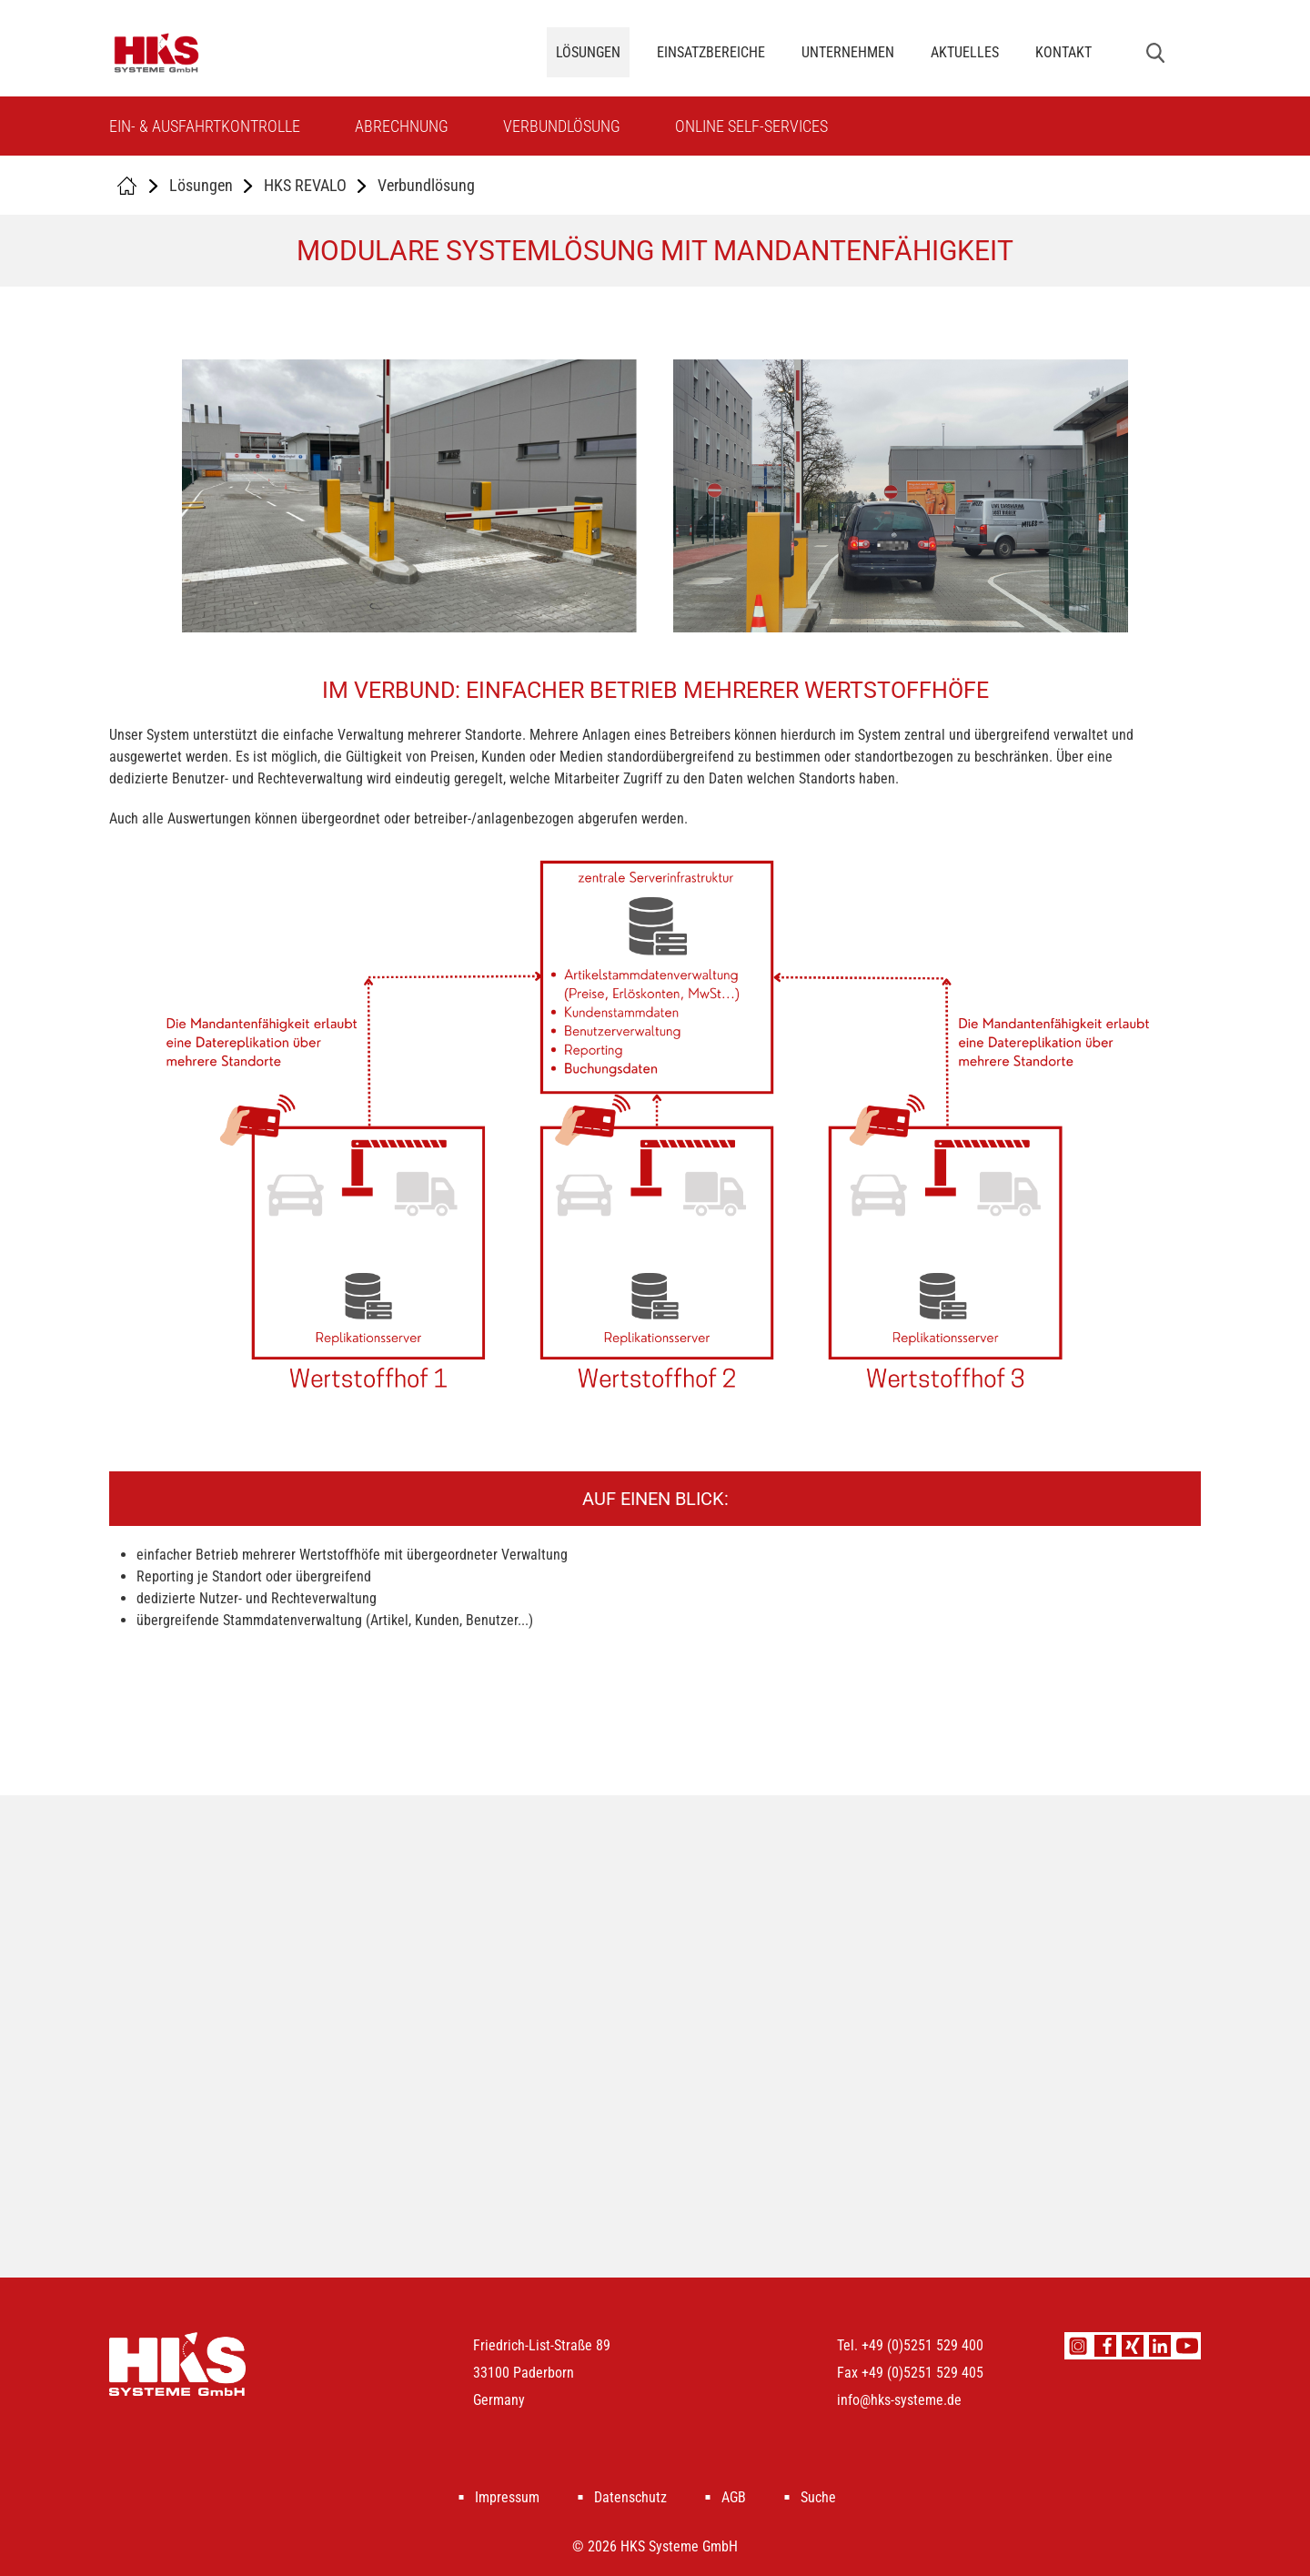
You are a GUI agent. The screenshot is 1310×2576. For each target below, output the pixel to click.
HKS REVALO (305, 185)
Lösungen (588, 52)
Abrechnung (401, 126)
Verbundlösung (561, 126)
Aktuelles (965, 52)
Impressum (507, 2497)
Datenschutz (630, 2497)
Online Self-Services (751, 126)
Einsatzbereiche (711, 52)
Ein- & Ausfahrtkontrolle (204, 126)
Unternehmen (847, 52)
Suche (818, 2497)
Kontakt (1063, 52)
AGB (733, 2497)
